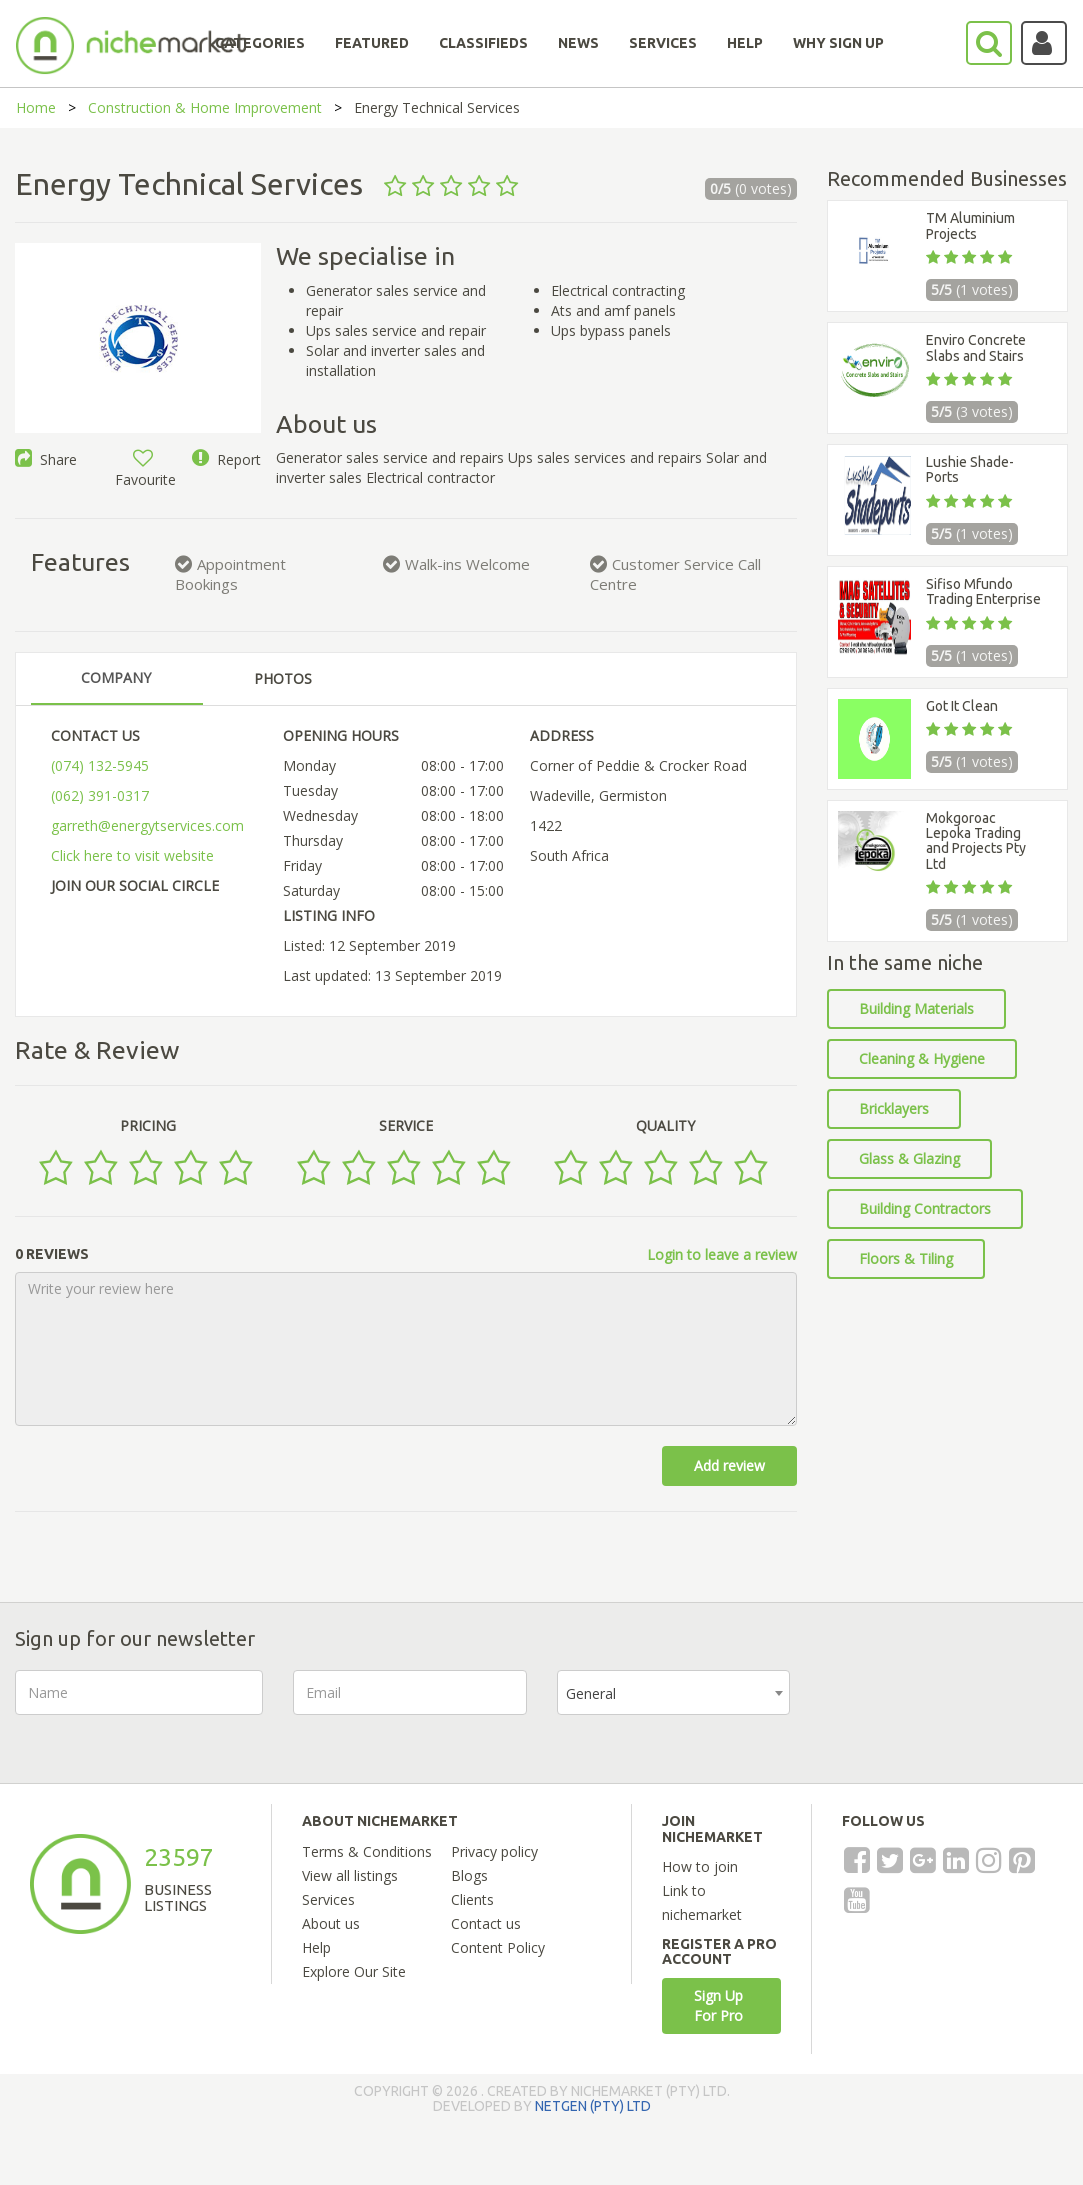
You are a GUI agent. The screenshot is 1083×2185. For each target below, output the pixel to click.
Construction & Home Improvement (205, 107)
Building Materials (916, 1008)
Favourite (145, 469)
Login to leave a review (722, 1254)
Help (316, 1947)
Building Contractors (925, 1208)
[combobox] (673, 1692)
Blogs (469, 1875)
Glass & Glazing (909, 1158)
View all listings (350, 1875)
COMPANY (116, 677)
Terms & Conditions (367, 1851)
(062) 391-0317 (100, 795)
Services (328, 1899)
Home (36, 107)
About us (331, 1923)
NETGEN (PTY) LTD (593, 2106)
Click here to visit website (132, 855)
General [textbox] (591, 1693)
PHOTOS (283, 678)
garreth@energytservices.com (147, 825)
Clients (472, 1899)
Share (46, 459)
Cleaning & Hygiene (922, 1058)
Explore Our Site (354, 1971)
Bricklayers (894, 1108)
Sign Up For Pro (718, 2005)
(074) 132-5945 (100, 765)
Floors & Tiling (906, 1258)
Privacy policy (494, 1851)
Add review (729, 1465)
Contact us (486, 1923)
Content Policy (498, 1947)
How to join (700, 1866)
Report (226, 459)
